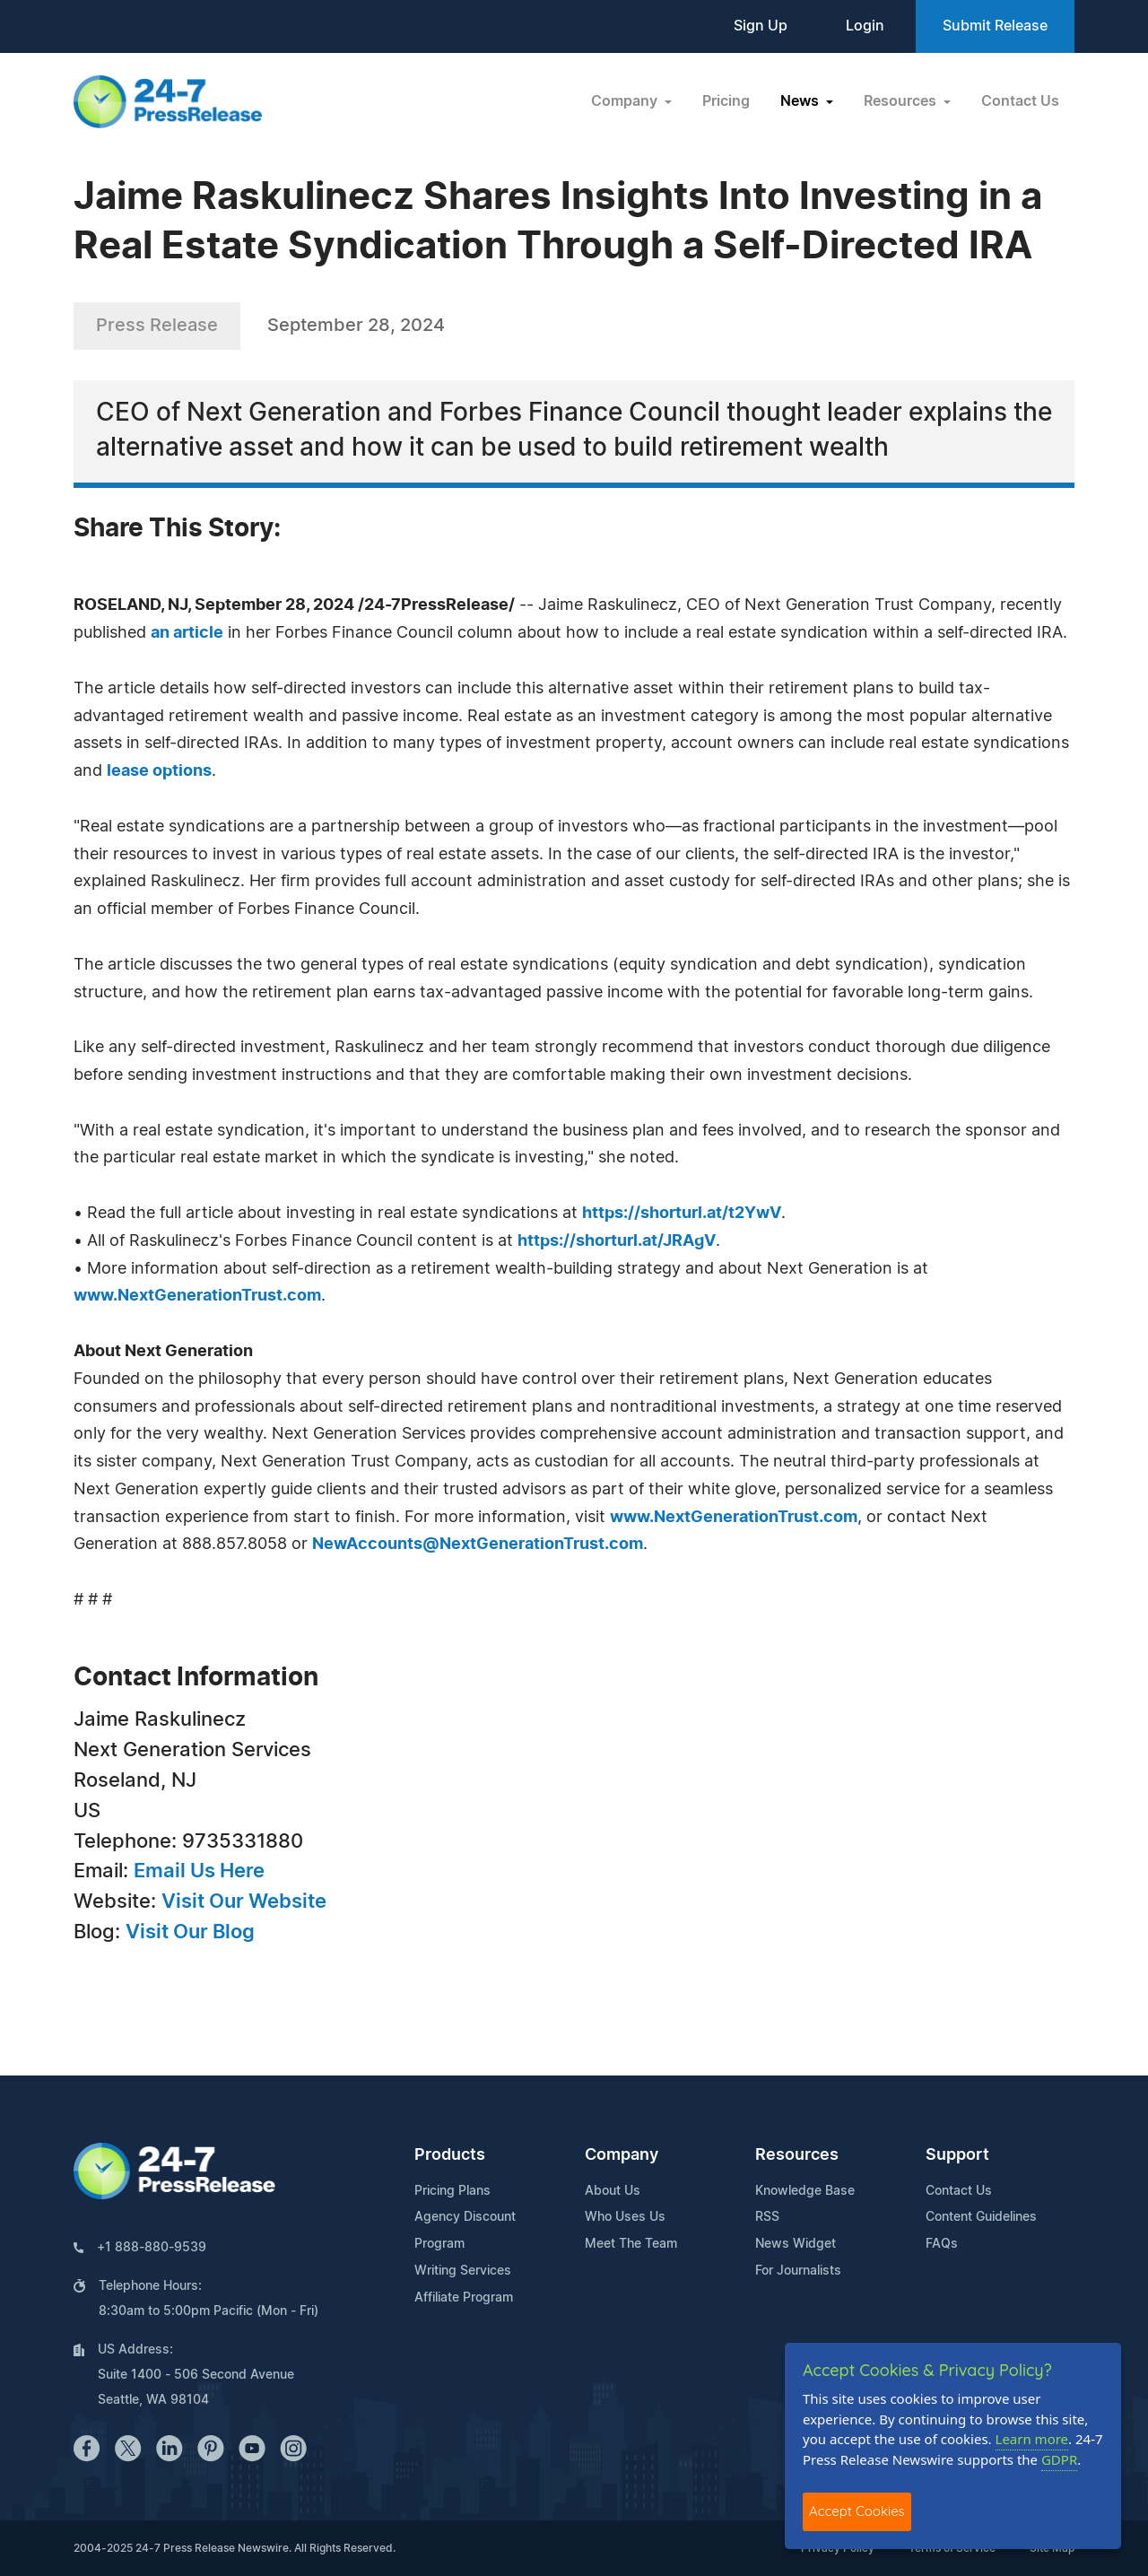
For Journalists (798, 2271)
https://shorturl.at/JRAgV (616, 1241)
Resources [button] (902, 101)
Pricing (726, 101)
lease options (159, 771)
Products (449, 2155)
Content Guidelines (981, 2217)
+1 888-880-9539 (151, 2247)
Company (621, 2155)
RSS (767, 2217)
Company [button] (626, 101)
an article (187, 633)
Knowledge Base (805, 2191)
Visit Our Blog (190, 1932)
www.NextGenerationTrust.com (197, 1296)
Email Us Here (199, 1871)
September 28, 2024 (356, 326)
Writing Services (462, 2271)
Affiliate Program (463, 2298)
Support (957, 2155)
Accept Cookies (857, 2510)
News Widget (795, 2244)
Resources (797, 2155)
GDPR (1059, 2459)
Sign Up (760, 26)
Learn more (1032, 2439)
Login (865, 26)
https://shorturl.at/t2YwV (681, 1213)
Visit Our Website (243, 1901)
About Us (612, 2191)
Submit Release (995, 26)
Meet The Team (631, 2244)
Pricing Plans (452, 2191)
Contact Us (1020, 101)
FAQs (942, 2244)
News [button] (801, 101)
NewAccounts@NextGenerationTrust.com (477, 1544)
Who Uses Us (625, 2217)
